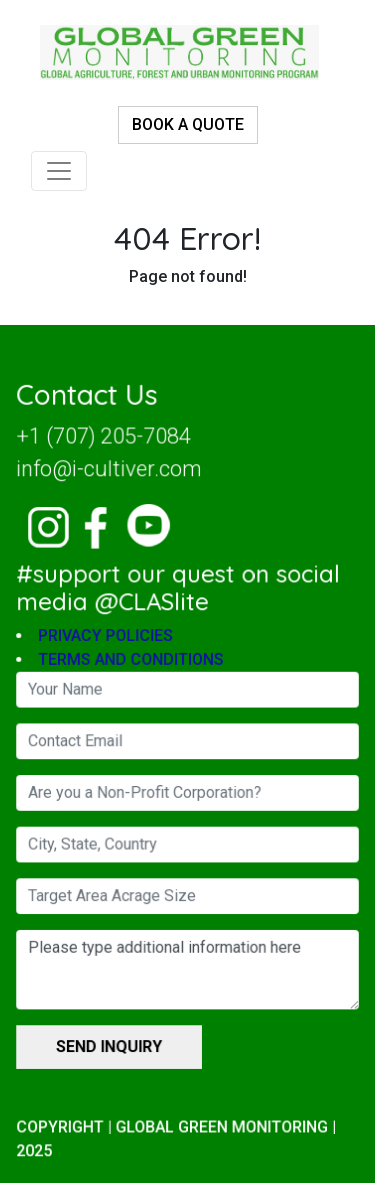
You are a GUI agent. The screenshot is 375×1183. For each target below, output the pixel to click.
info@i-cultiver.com (110, 474)
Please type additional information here (187, 967)
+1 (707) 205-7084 (105, 442)
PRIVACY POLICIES (107, 638)
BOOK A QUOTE (188, 124)
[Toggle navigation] (59, 171)
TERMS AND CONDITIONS (132, 662)
